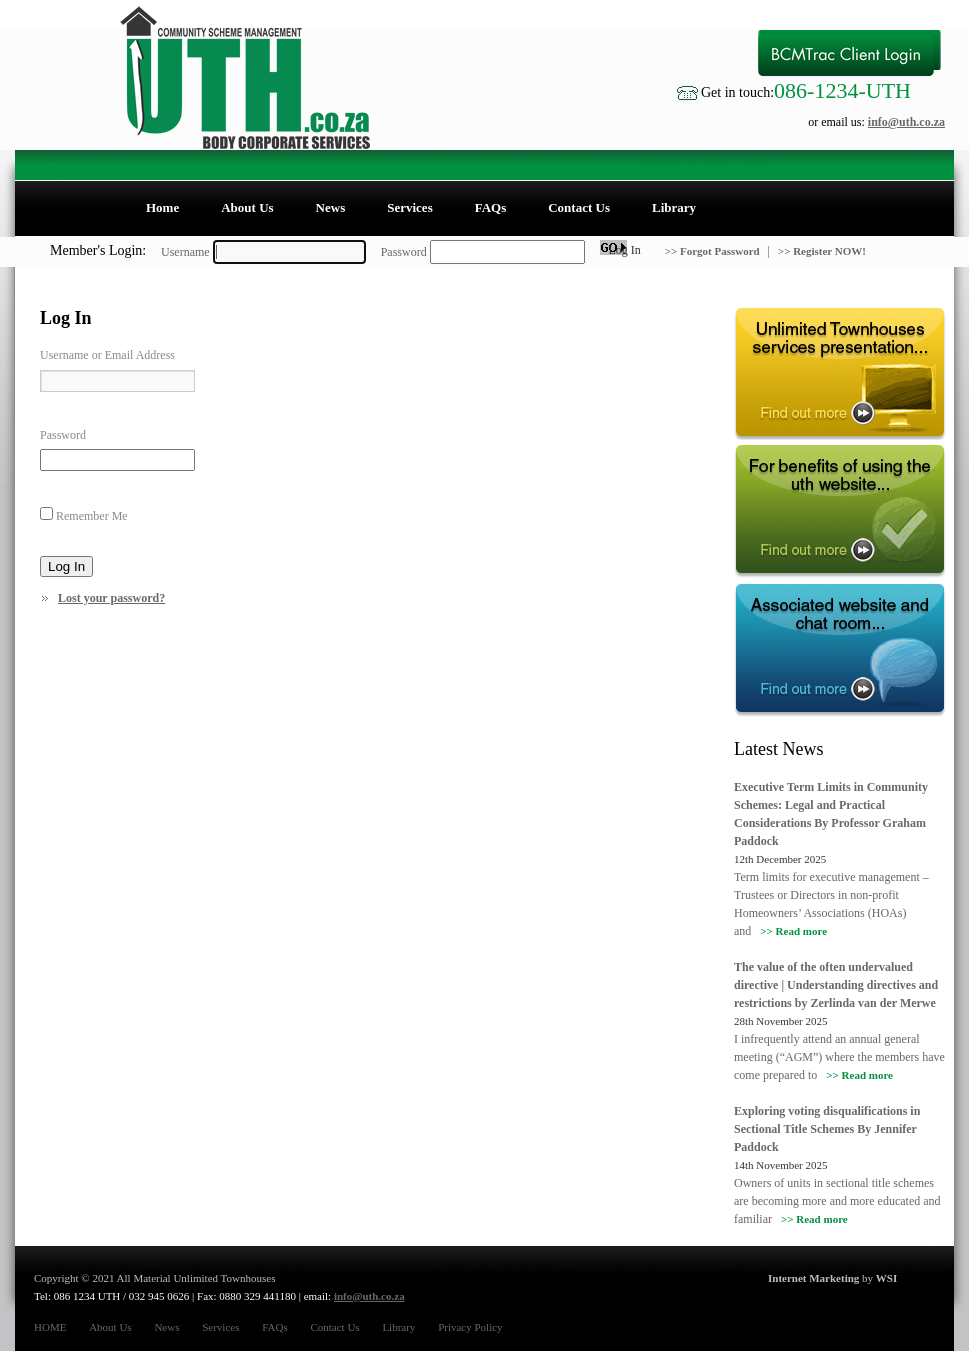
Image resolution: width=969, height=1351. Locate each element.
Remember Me (92, 516)
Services (409, 207)
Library (674, 207)
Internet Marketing (813, 1278)
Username (185, 252)
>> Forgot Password (714, 251)
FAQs (491, 207)
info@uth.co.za (906, 122)
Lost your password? (111, 598)
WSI (886, 1278)
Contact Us (579, 207)
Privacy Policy (470, 1327)
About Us (247, 207)
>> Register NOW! (822, 251)
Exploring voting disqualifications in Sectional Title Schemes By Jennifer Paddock (827, 1129)
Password (404, 252)
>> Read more (793, 931)
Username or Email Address (107, 355)
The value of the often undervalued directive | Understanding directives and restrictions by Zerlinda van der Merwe (836, 985)
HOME (50, 1327)
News (331, 207)
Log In (66, 566)
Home (162, 207)
